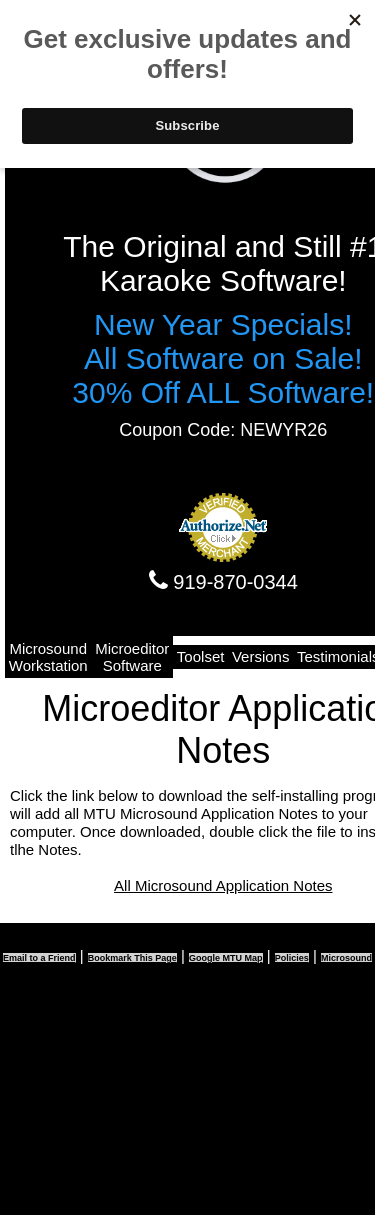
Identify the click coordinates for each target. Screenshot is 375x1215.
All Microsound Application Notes (223, 885)
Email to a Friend (39, 958)
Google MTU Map (226, 958)
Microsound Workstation (48, 657)
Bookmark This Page (132, 958)
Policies (292, 958)
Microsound (346, 958)
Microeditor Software (132, 657)
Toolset (201, 656)
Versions (261, 656)
